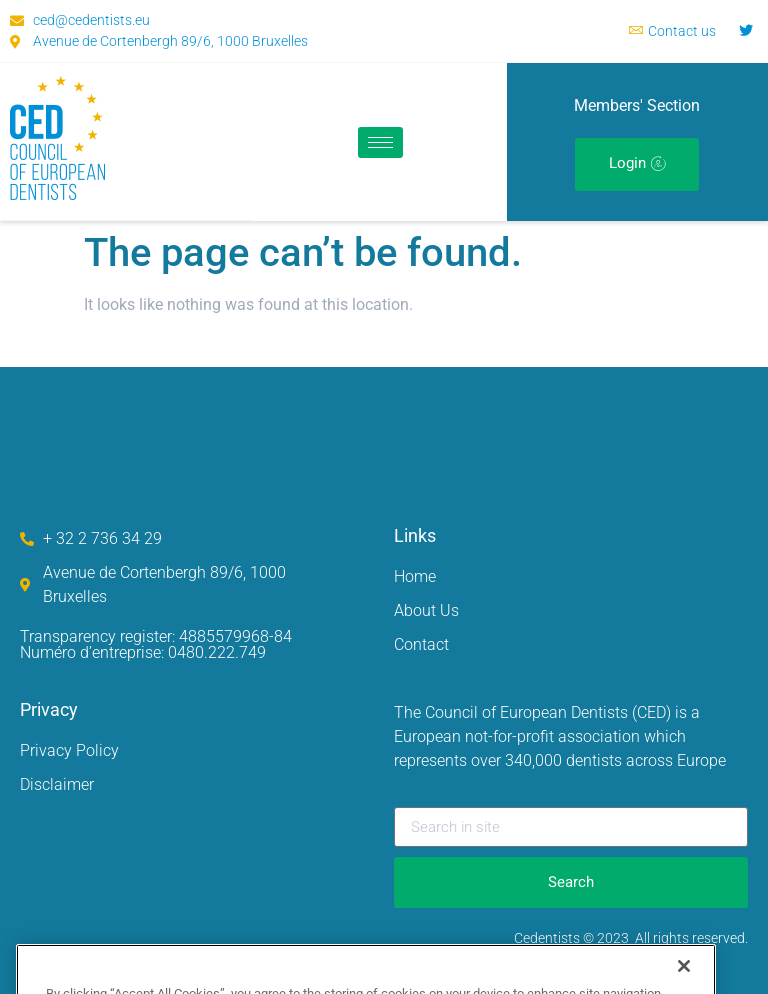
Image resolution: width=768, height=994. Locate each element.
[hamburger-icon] (380, 142)
